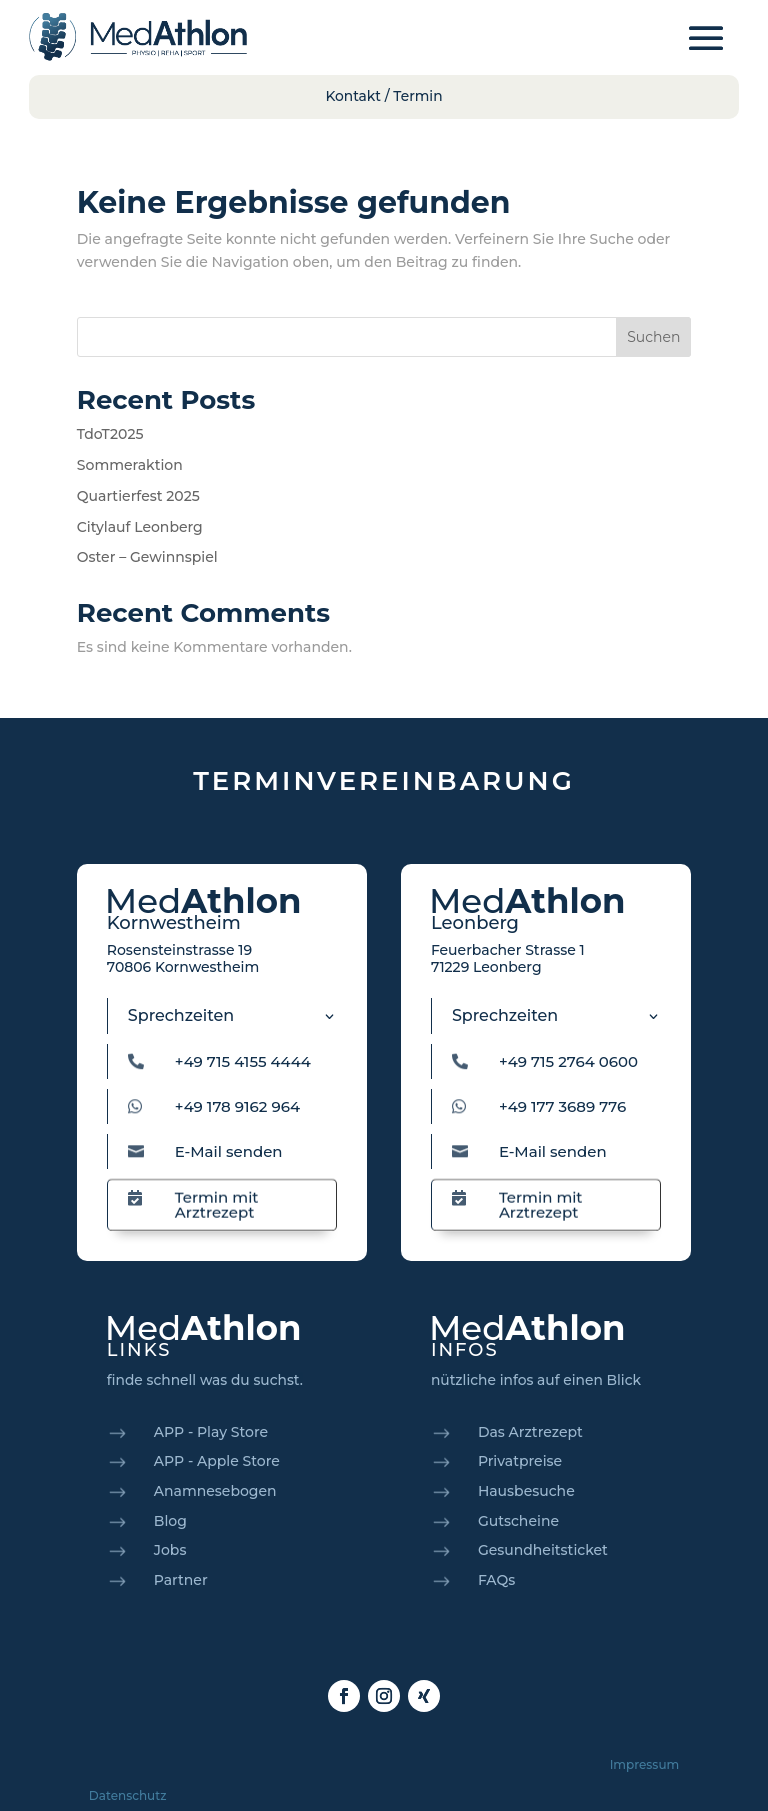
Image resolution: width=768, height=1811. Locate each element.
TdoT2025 (110, 434)
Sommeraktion (130, 465)
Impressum (645, 1764)
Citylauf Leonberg (140, 527)
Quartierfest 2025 (138, 496)
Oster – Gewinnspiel (147, 557)
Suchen (653, 337)
